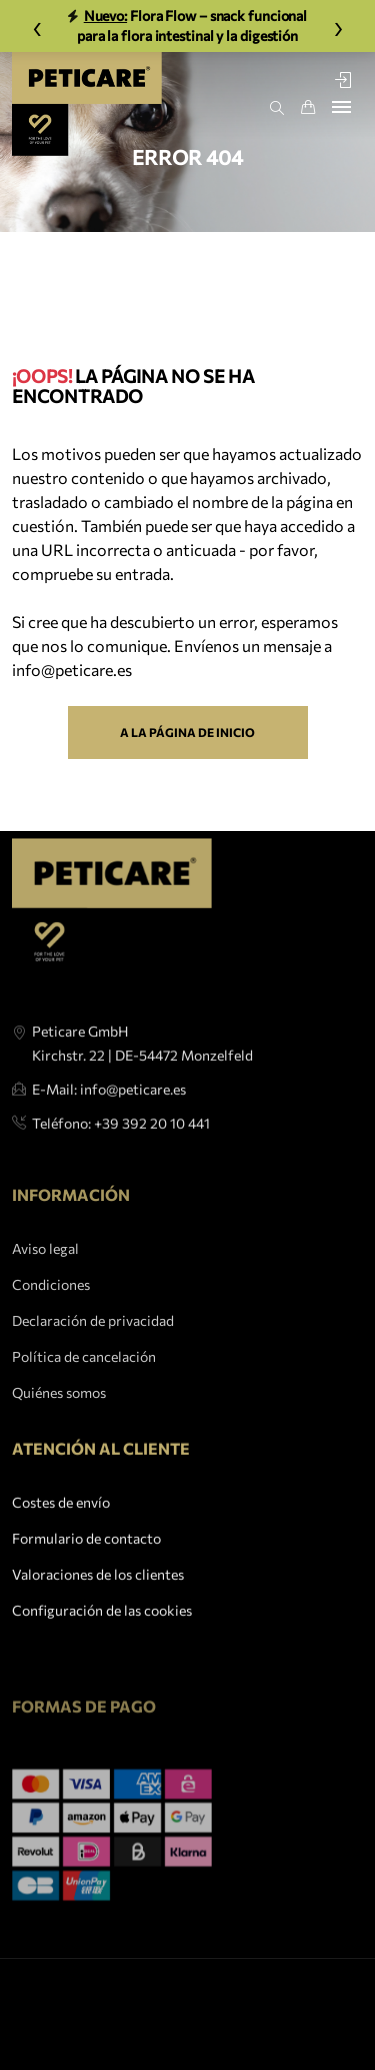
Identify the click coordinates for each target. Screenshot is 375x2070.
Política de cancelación (84, 1418)
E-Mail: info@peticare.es (109, 1131)
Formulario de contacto (86, 1564)
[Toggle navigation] (341, 107)
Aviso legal (45, 1310)
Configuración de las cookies (102, 1636)
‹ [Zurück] (37, 25)
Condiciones (51, 1346)
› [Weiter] (338, 25)
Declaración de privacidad (93, 1382)
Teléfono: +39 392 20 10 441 (121, 1165)
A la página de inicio (187, 732)
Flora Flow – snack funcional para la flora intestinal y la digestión (187, 25)
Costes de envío (61, 1528)
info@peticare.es (72, 669)
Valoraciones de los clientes (98, 1600)
